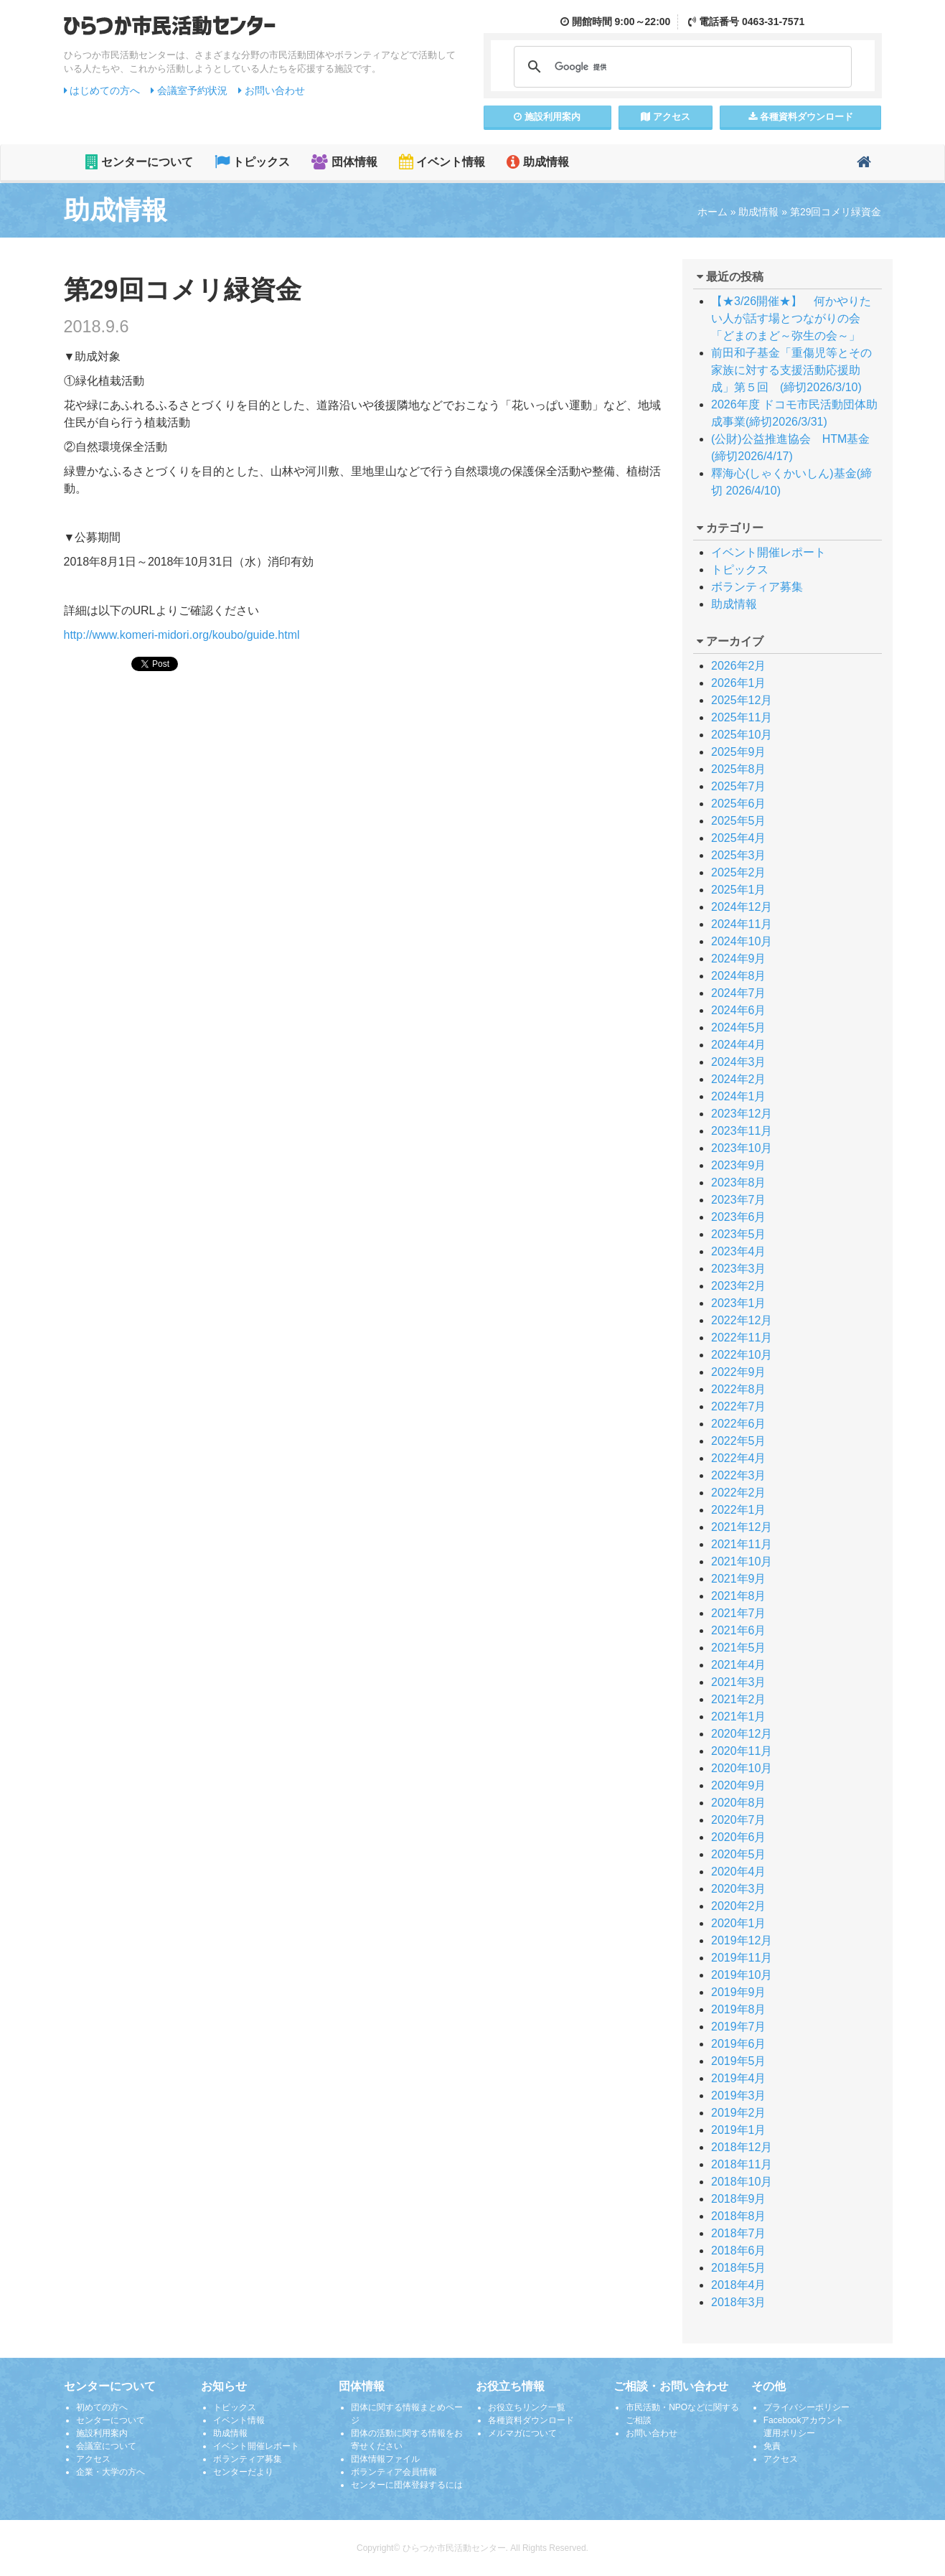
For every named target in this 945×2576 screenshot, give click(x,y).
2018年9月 (738, 2199)
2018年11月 (741, 2164)
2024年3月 (738, 1062)
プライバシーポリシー (806, 2407)
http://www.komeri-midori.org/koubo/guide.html (182, 635)
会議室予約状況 (189, 90)
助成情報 (537, 162)
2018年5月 (738, 2268)
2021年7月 (738, 1613)
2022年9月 (738, 1372)
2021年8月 (738, 1596)
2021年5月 (738, 1647)
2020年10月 (741, 1768)
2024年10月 (741, 941)
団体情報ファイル (385, 2459)
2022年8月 (738, 1389)
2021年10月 (741, 1561)
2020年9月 (738, 1785)
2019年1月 (738, 2130)
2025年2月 (738, 872)
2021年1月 (738, 1716)
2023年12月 (741, 1113)
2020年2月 (738, 1906)
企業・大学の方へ (110, 2472)
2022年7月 (738, 1406)
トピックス (252, 162)
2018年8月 (738, 2216)
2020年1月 (738, 1923)
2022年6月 (738, 1424)
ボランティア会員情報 (394, 2472)
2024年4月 (738, 1045)
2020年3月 (738, 1889)
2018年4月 (738, 2285)
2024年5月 (738, 1027)
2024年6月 (738, 1010)
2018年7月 (738, 2233)
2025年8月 (738, 769)
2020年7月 (738, 1820)
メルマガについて (522, 2433)
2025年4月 (738, 838)
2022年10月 (741, 1355)
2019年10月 (741, 1975)
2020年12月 (741, 1734)
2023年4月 (738, 1251)
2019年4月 (738, 2078)
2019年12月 (741, 1940)
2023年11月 (741, 1131)
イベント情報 (442, 162)
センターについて (139, 162)
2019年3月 (738, 2095)
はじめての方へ (102, 90)
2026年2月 (738, 666)
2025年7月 (738, 786)
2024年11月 (741, 924)
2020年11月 (741, 1751)
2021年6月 (738, 1630)
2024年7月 (738, 993)
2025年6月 (738, 803)
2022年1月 (738, 1510)
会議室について (106, 2446)
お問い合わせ (271, 90)
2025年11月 (741, 717)
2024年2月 (738, 1079)
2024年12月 (741, 907)
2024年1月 (738, 1096)
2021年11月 (741, 1544)
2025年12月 (741, 700)
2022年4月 (738, 1458)
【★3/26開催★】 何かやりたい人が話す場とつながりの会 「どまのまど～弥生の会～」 (803, 318)
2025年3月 (738, 855)
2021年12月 (741, 1527)
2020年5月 (738, 1854)
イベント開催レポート (768, 552)
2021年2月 (738, 1699)
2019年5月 (738, 2061)
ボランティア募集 (757, 587)
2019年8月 (738, 2009)
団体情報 (344, 162)
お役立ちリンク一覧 (526, 2407)
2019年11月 (741, 1958)
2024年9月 (738, 958)
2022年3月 (738, 1475)
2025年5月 (738, 821)
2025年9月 (738, 752)
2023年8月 (738, 1182)
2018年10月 (741, 2181)
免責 (772, 2446)
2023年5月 (738, 1234)
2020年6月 (738, 1837)
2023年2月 (738, 1286)
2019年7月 (738, 2026)
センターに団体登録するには (407, 2485)
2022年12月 (741, 1320)
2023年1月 (738, 1303)
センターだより (243, 2472)
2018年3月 (738, 2302)
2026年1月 (738, 683)
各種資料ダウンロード (531, 2420)
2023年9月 (738, 1165)
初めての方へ (102, 2407)
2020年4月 (738, 1871)
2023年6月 (738, 1217)
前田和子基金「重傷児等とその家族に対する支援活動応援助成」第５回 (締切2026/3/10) (791, 370)
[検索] (681, 66)
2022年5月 (738, 1441)
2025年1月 (738, 890)
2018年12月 (741, 2147)
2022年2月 (738, 1492)
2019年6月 (738, 2044)
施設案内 (547, 116)
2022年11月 (741, 1337)
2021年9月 (738, 1579)
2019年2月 (738, 2113)
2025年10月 (741, 735)
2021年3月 (738, 1682)
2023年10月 (741, 1148)
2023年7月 (738, 1200)
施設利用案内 (102, 2433)
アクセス (665, 116)
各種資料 (800, 116)
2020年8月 (738, 1803)
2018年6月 (738, 2250)
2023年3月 (738, 1269)
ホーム (712, 211)
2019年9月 (738, 1992)
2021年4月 (738, 1665)
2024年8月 (738, 976)
